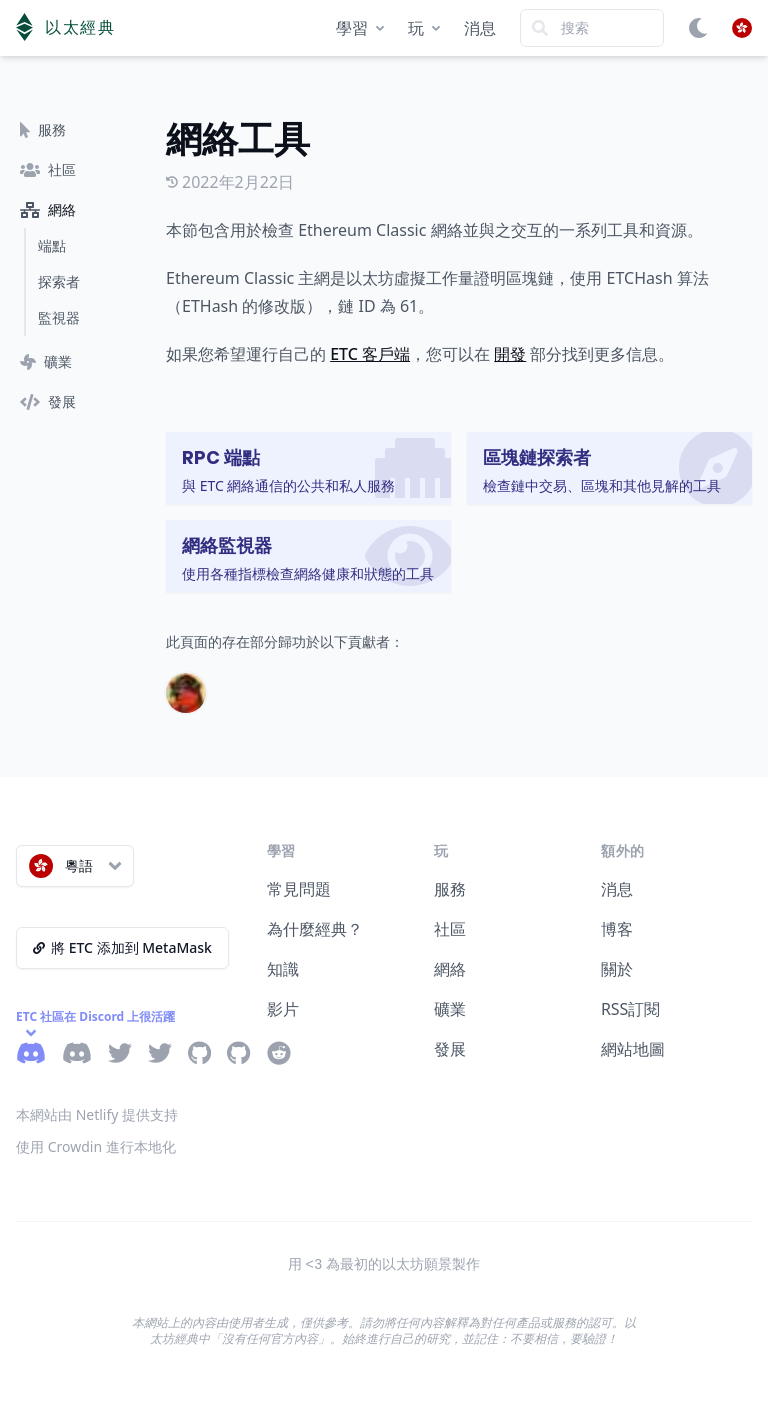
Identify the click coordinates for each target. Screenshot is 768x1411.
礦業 (450, 1009)
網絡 (450, 969)
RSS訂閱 (631, 1009)
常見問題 (299, 889)
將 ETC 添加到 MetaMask (122, 947)
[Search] (592, 28)
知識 (283, 969)
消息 (480, 28)
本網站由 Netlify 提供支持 (97, 1114)
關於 (617, 969)
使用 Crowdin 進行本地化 (96, 1146)
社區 (450, 929)
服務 (450, 889)
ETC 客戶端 (370, 354)
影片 (283, 1009)
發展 (450, 1049)
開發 (510, 354)
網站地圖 (633, 1049)
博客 (617, 929)
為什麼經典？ (315, 929)
